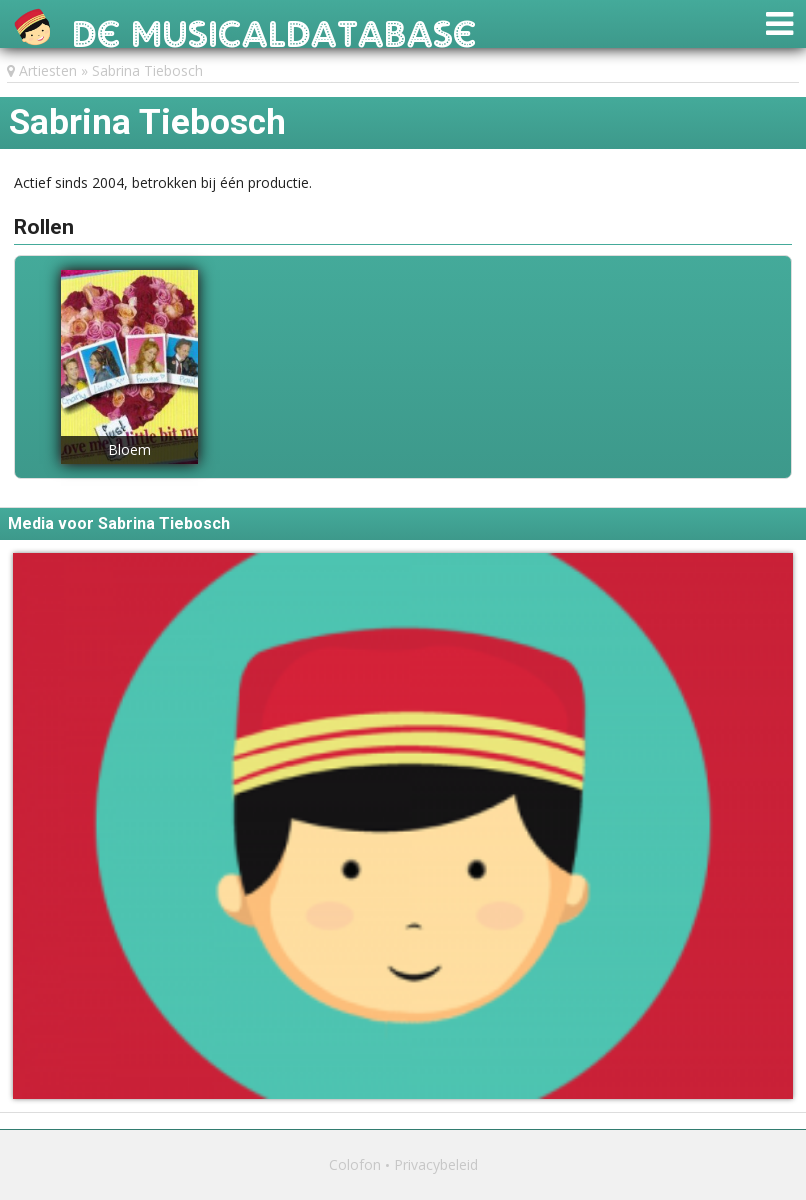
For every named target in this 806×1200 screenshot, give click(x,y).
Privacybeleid (436, 1164)
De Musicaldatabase (274, 28)
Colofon (355, 1164)
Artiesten (48, 70)
